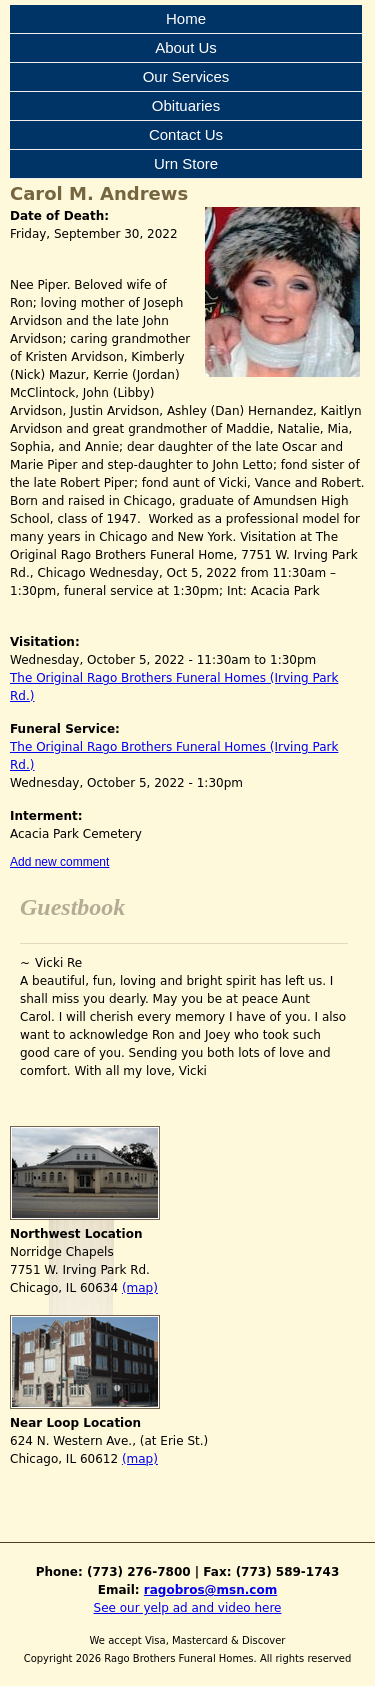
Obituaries (186, 105)
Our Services (186, 76)
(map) (140, 1288)
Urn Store (186, 163)
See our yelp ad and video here (188, 1608)
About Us (186, 47)
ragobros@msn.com (210, 1590)
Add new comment (59, 862)
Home (186, 18)
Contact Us (186, 134)
